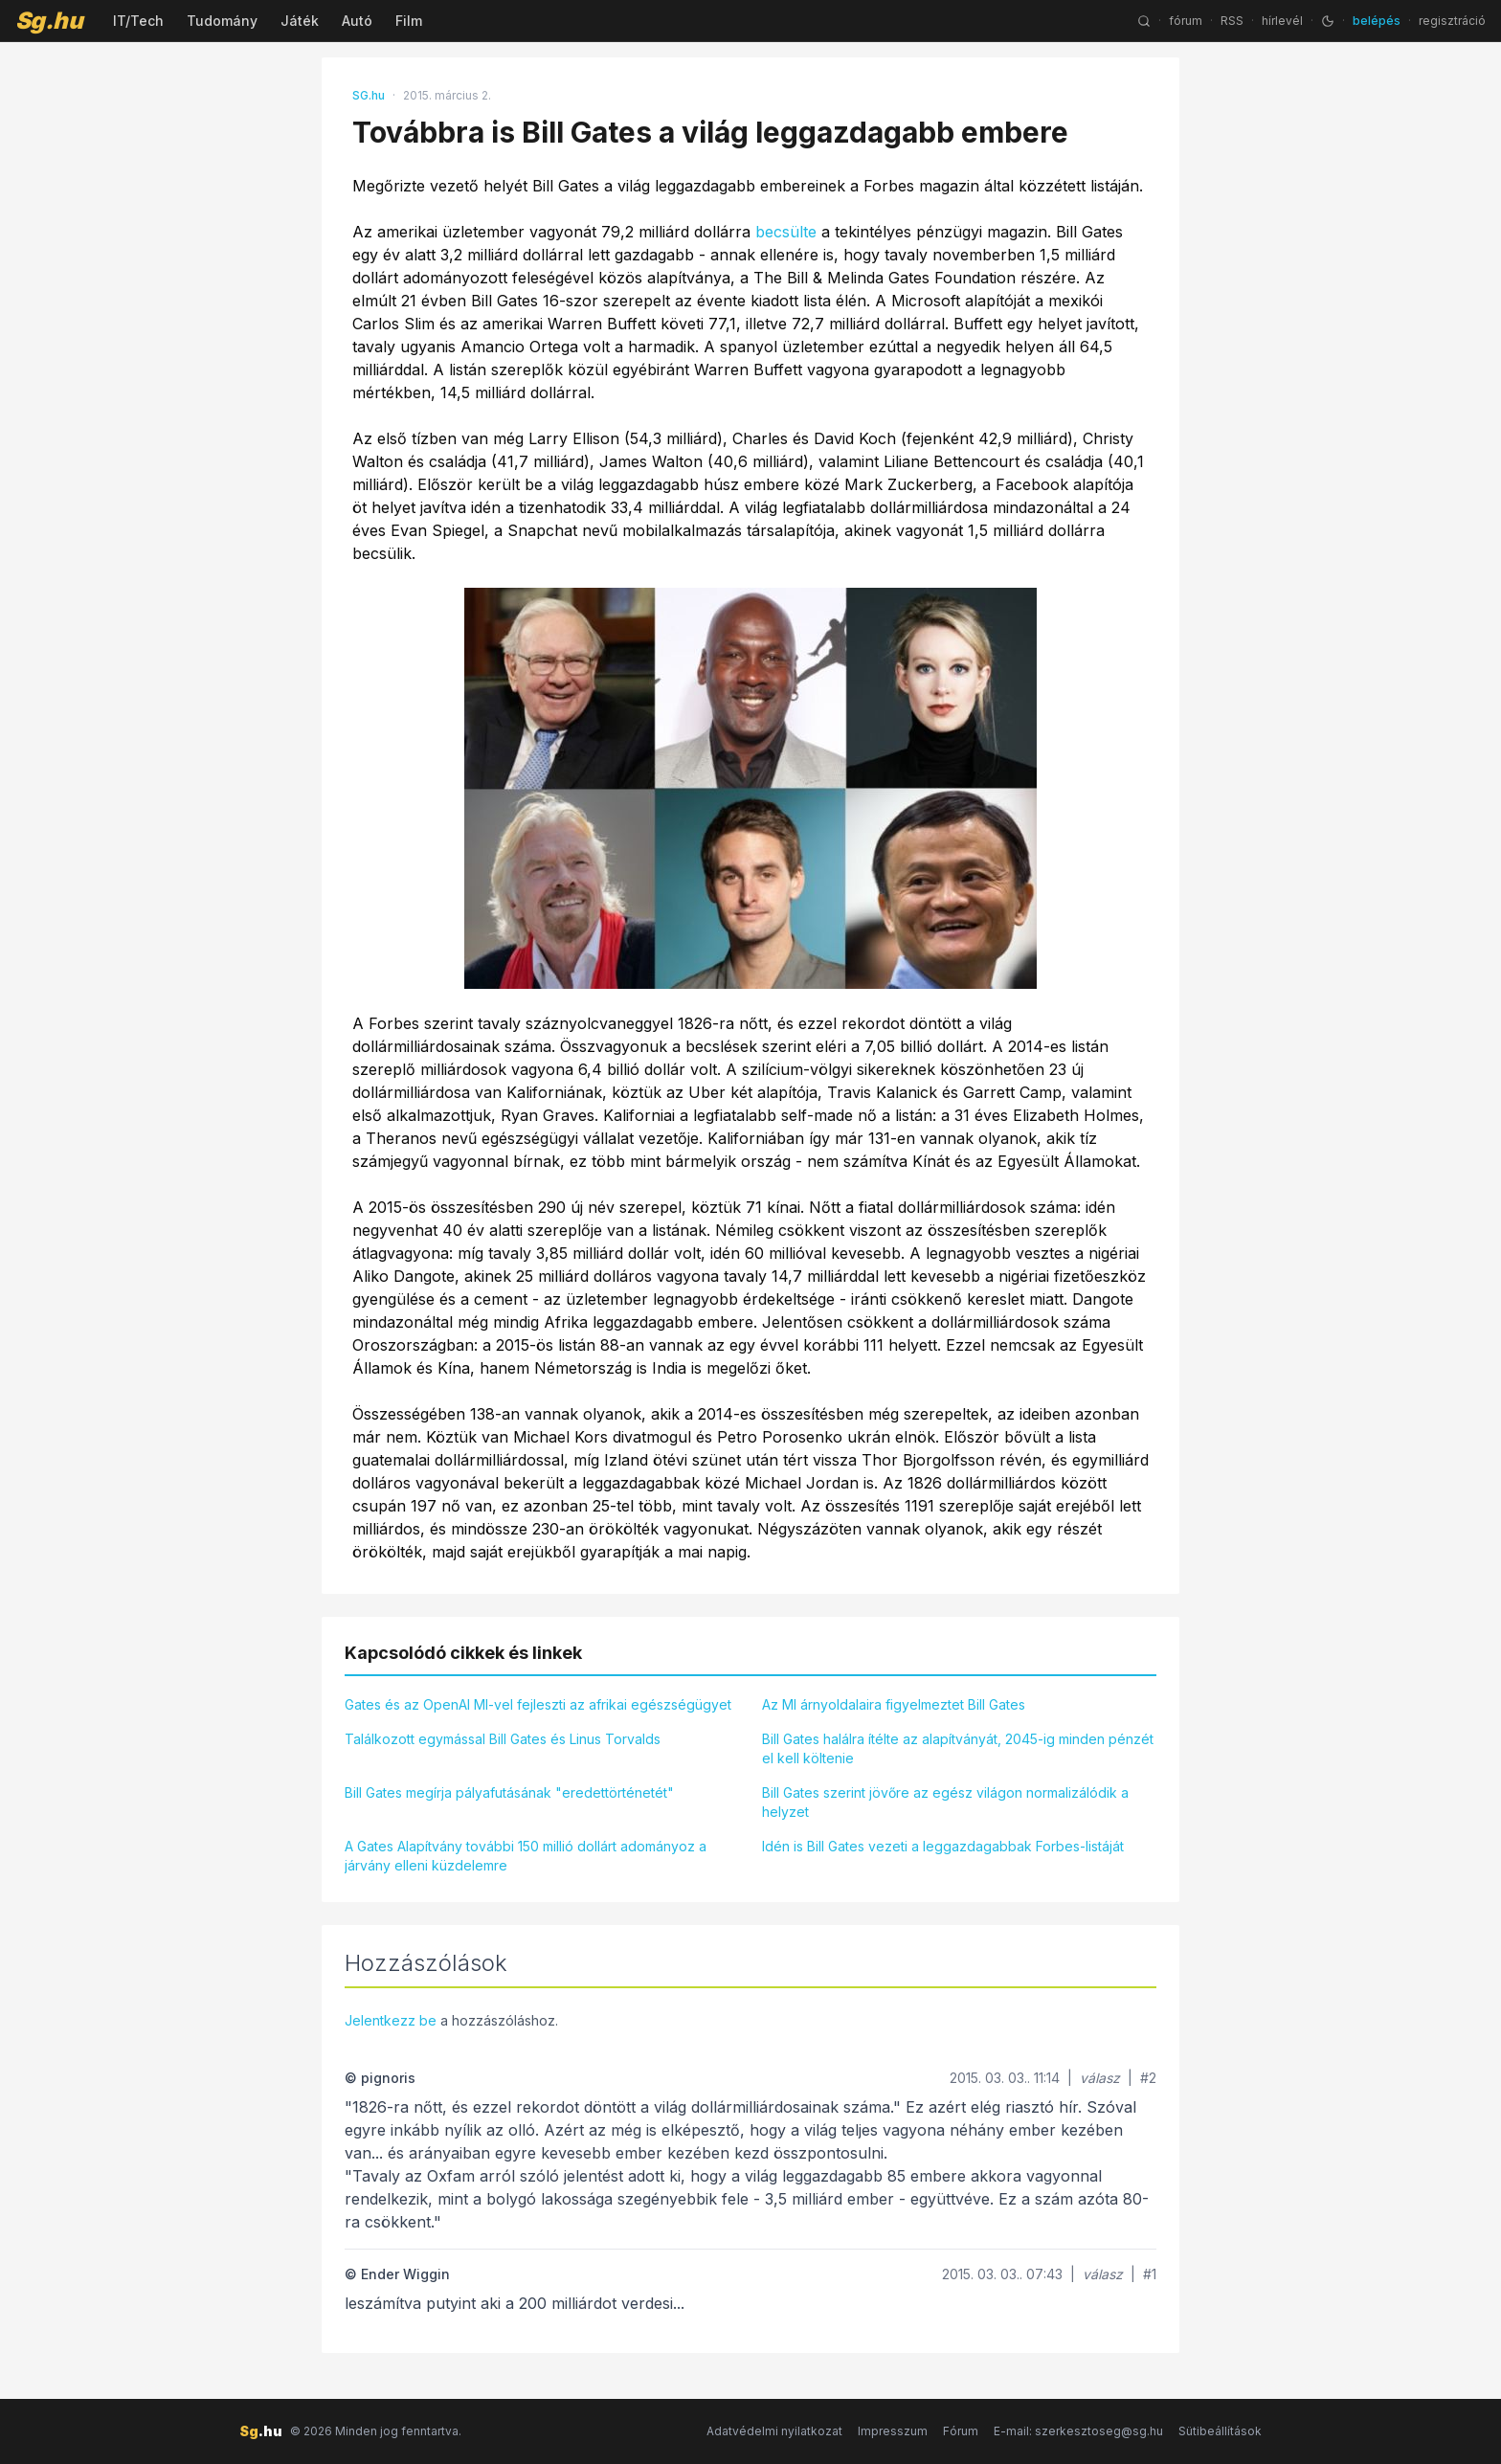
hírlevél (1282, 20)
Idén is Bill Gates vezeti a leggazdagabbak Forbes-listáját (943, 1846)
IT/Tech (138, 20)
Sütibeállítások (1220, 2431)
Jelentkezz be (391, 2020)
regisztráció (1452, 20)
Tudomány (222, 20)
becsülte (786, 231)
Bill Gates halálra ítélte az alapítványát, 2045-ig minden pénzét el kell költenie (958, 1748)
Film (408, 20)
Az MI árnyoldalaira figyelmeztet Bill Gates (893, 1704)
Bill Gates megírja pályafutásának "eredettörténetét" (509, 1792)
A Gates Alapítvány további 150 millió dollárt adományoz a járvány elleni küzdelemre (525, 1855)
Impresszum (893, 2431)
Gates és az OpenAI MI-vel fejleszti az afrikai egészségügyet (538, 1704)
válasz (1100, 2078)
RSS (1232, 20)
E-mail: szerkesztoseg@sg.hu (1078, 2431)
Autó (357, 20)
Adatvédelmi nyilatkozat (774, 2431)
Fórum (960, 2431)
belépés (1376, 20)
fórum (1185, 20)
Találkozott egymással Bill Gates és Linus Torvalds (503, 1739)
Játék (299, 20)
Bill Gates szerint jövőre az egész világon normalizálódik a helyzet (945, 1802)
